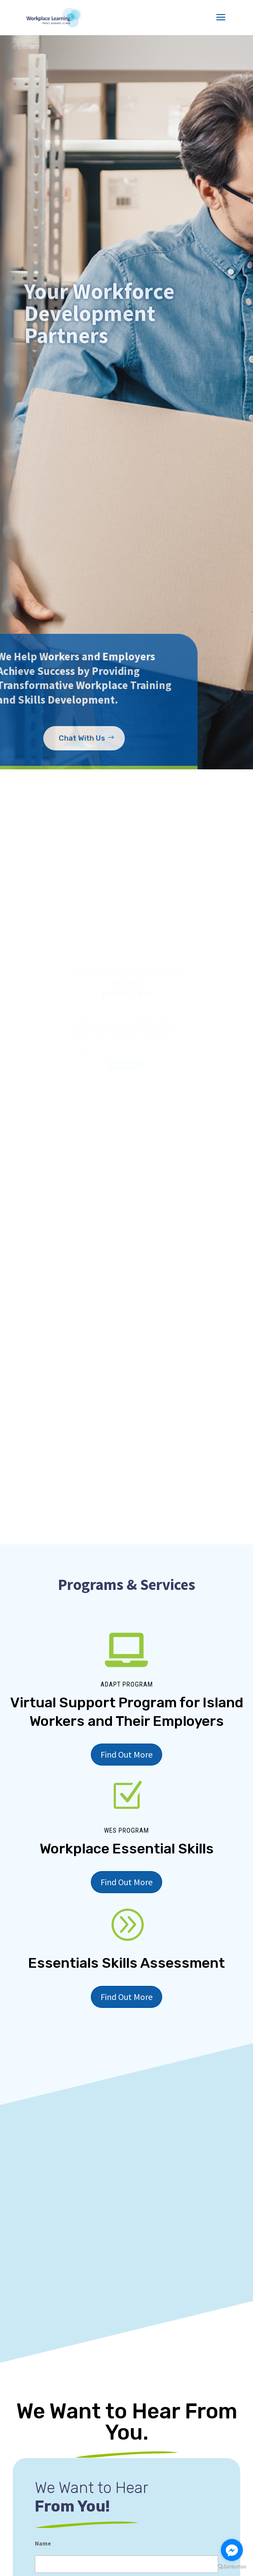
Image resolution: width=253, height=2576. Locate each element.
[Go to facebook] (232, 2550)
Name (43, 2279)
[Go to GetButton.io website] (232, 2567)
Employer (56, 2543)
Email (42, 2368)
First (40, 2315)
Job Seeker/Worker (66, 2559)
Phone (44, 2408)
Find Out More (126, 1485)
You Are (49, 2526)
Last (40, 2349)
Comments (50, 2448)
